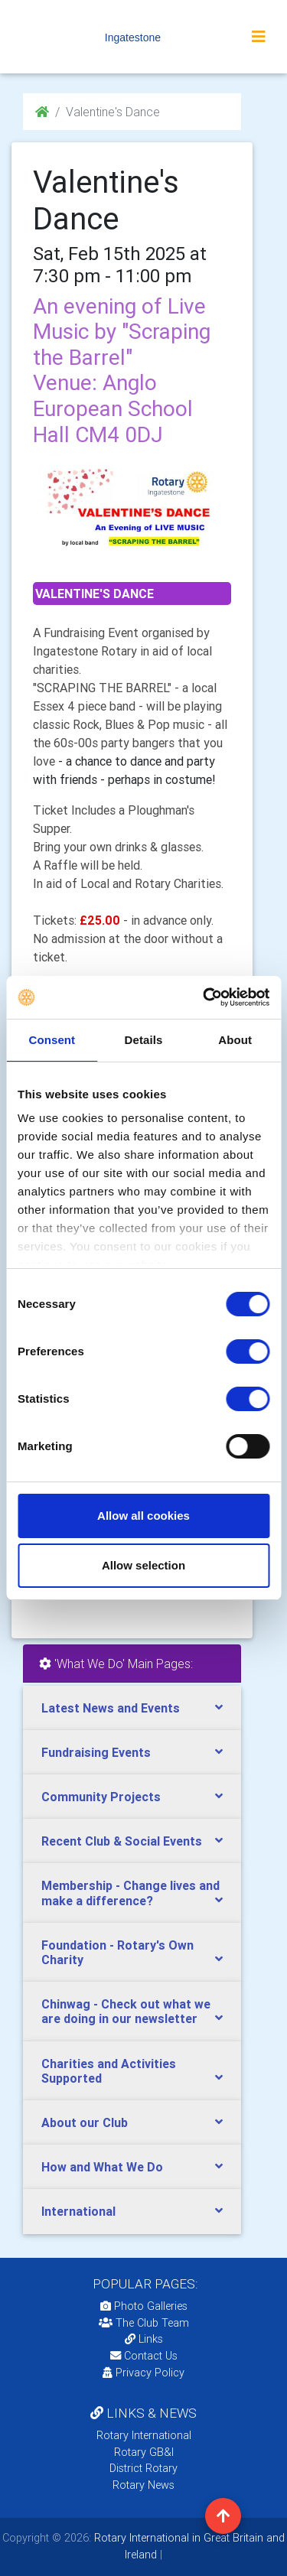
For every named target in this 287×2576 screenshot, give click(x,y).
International (78, 2211)
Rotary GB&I (144, 2452)
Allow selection (143, 1565)
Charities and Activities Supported (108, 2071)
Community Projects (101, 1796)
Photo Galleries (144, 2306)
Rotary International (143, 2435)
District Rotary (143, 2468)
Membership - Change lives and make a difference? (130, 1893)
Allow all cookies (143, 1515)
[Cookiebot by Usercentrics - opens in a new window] (204, 997)
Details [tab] (144, 1039)
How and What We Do (102, 2166)
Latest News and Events (110, 1708)
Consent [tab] (51, 1039)
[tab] (132, 1708)
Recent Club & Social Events (121, 1841)
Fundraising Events (96, 1752)
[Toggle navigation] (259, 36)
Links (144, 2339)
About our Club (84, 2122)
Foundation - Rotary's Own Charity (117, 1952)
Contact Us (144, 2356)
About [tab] (235, 1039)
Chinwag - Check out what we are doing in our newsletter (125, 2011)
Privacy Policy (143, 2372)
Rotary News (143, 2485)
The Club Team (144, 2323)
